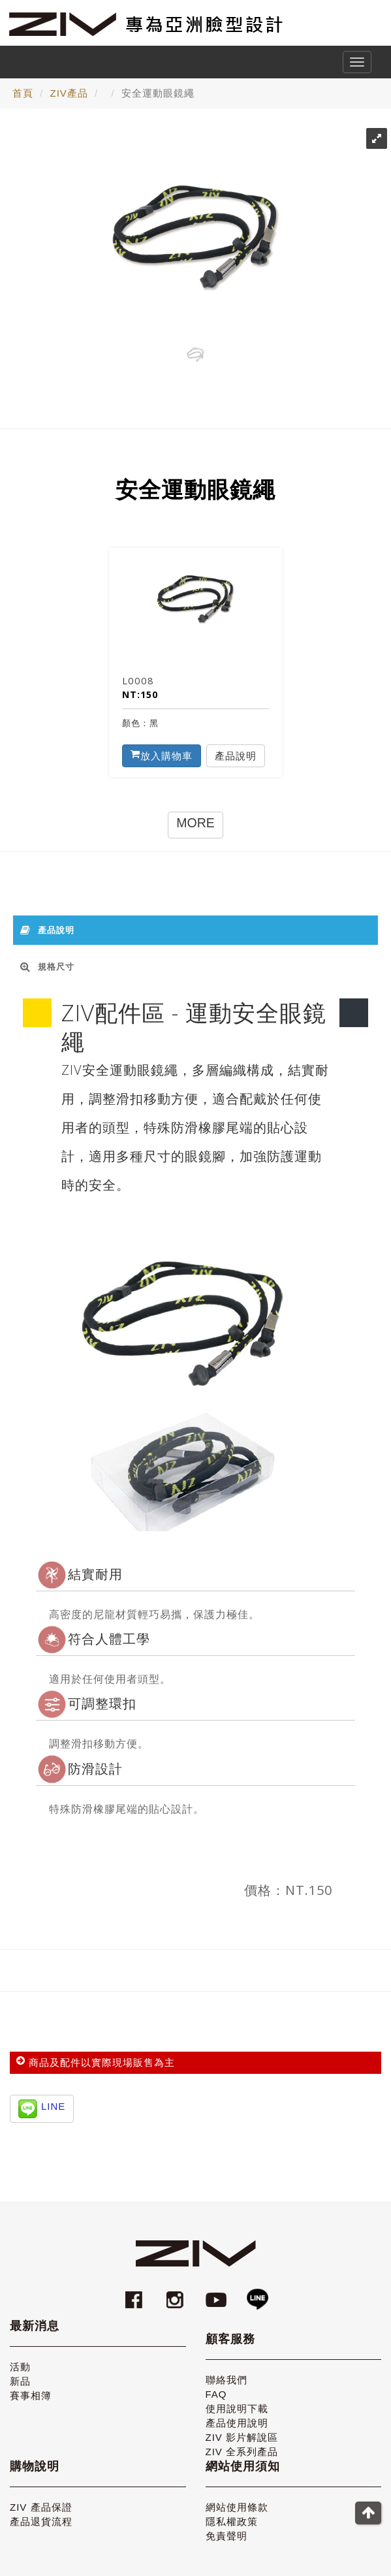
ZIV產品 (69, 93)
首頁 (22, 93)
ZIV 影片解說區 (242, 2437)
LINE (53, 2106)
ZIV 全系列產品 (242, 2451)
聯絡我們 (226, 2379)
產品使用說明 (237, 2422)
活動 (20, 2366)
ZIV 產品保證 (41, 2507)
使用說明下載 (237, 2408)
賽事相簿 (31, 2395)
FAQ (216, 2394)
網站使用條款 (237, 2507)
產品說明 (236, 755)
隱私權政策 (232, 2521)
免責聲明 (226, 2535)
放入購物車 (162, 755)
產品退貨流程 (41, 2521)
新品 (20, 2381)
